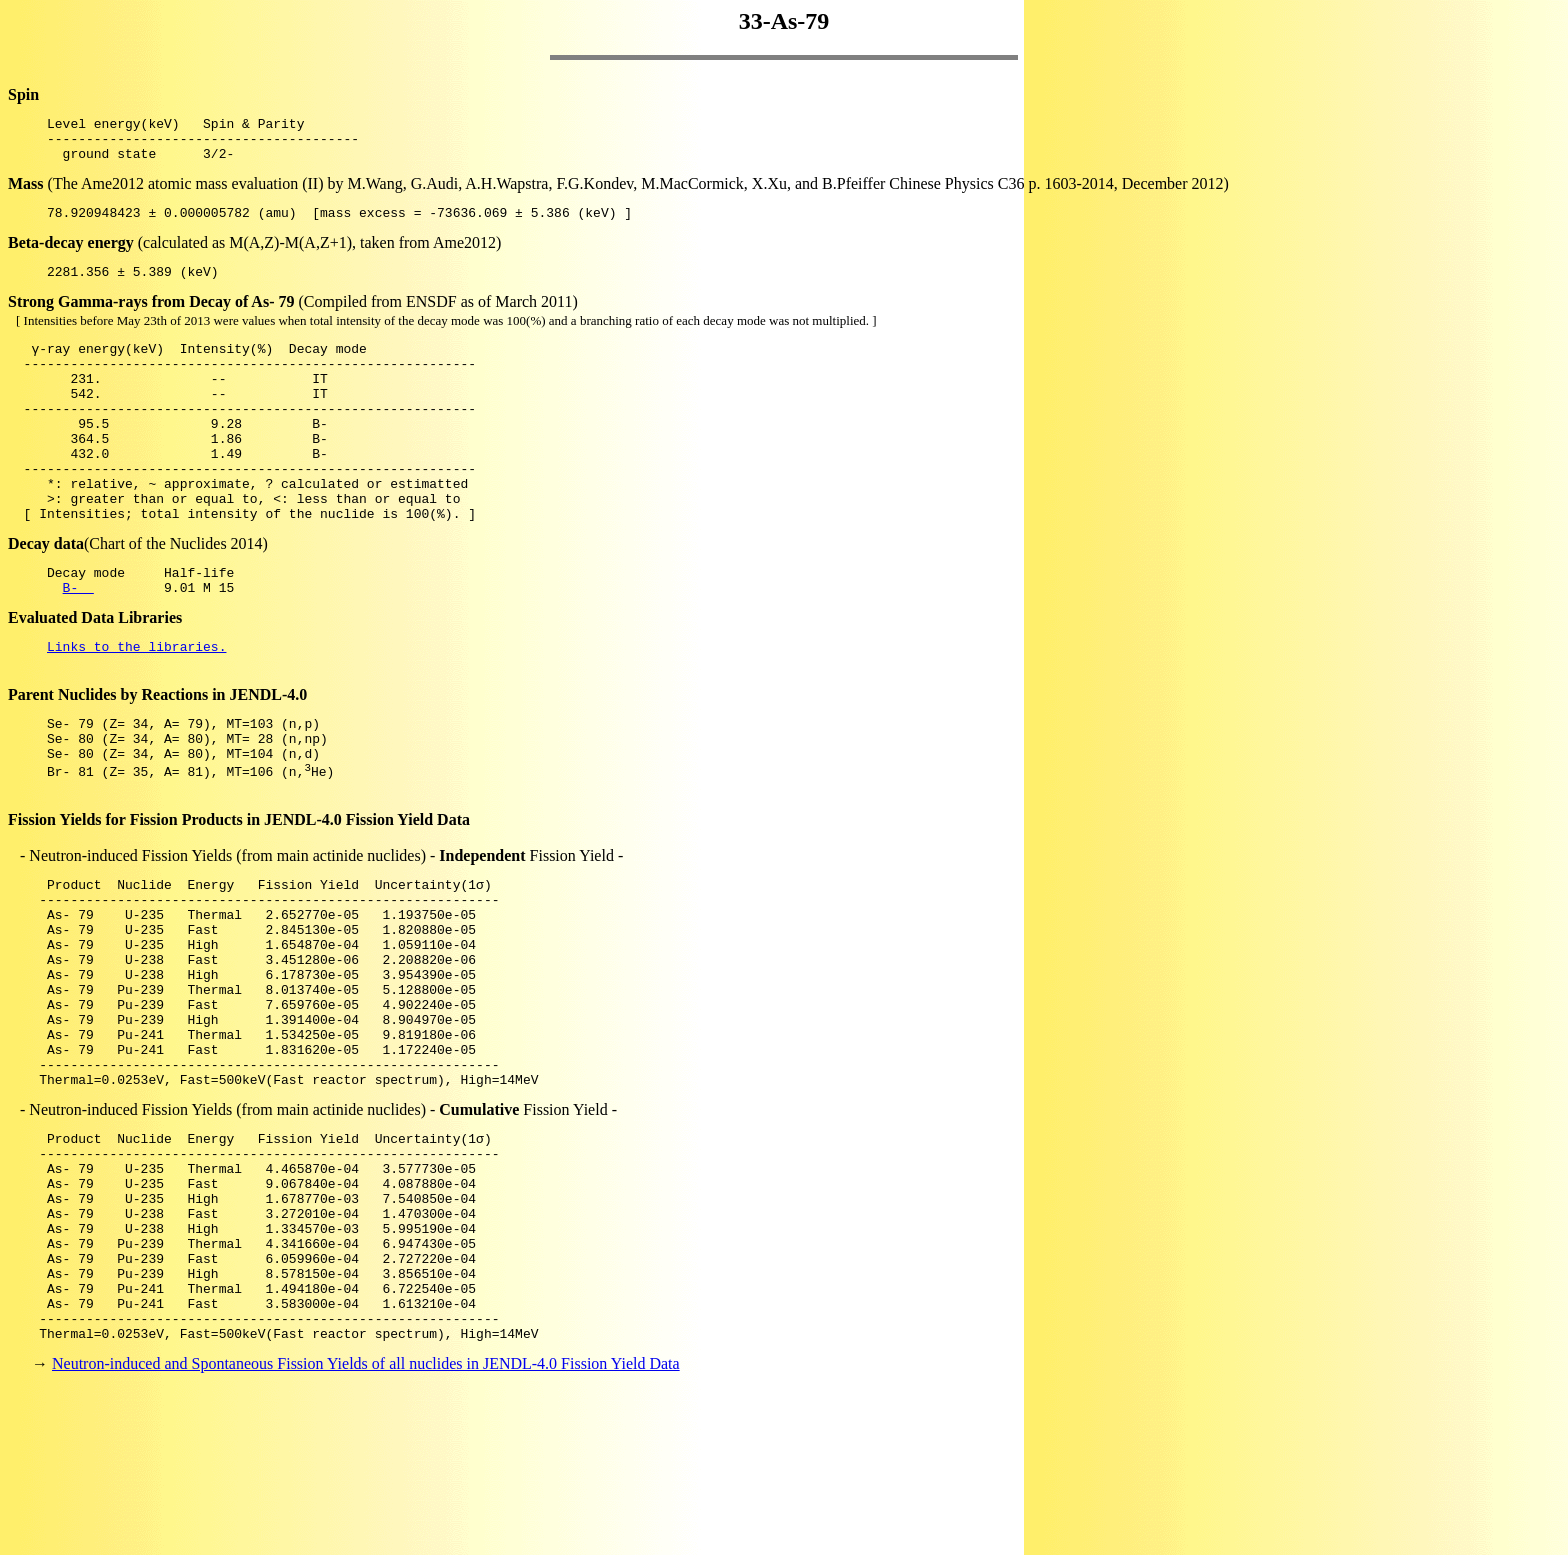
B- (78, 644)
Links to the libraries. (136, 706)
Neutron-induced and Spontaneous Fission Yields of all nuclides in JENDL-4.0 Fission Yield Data (366, 1519)
